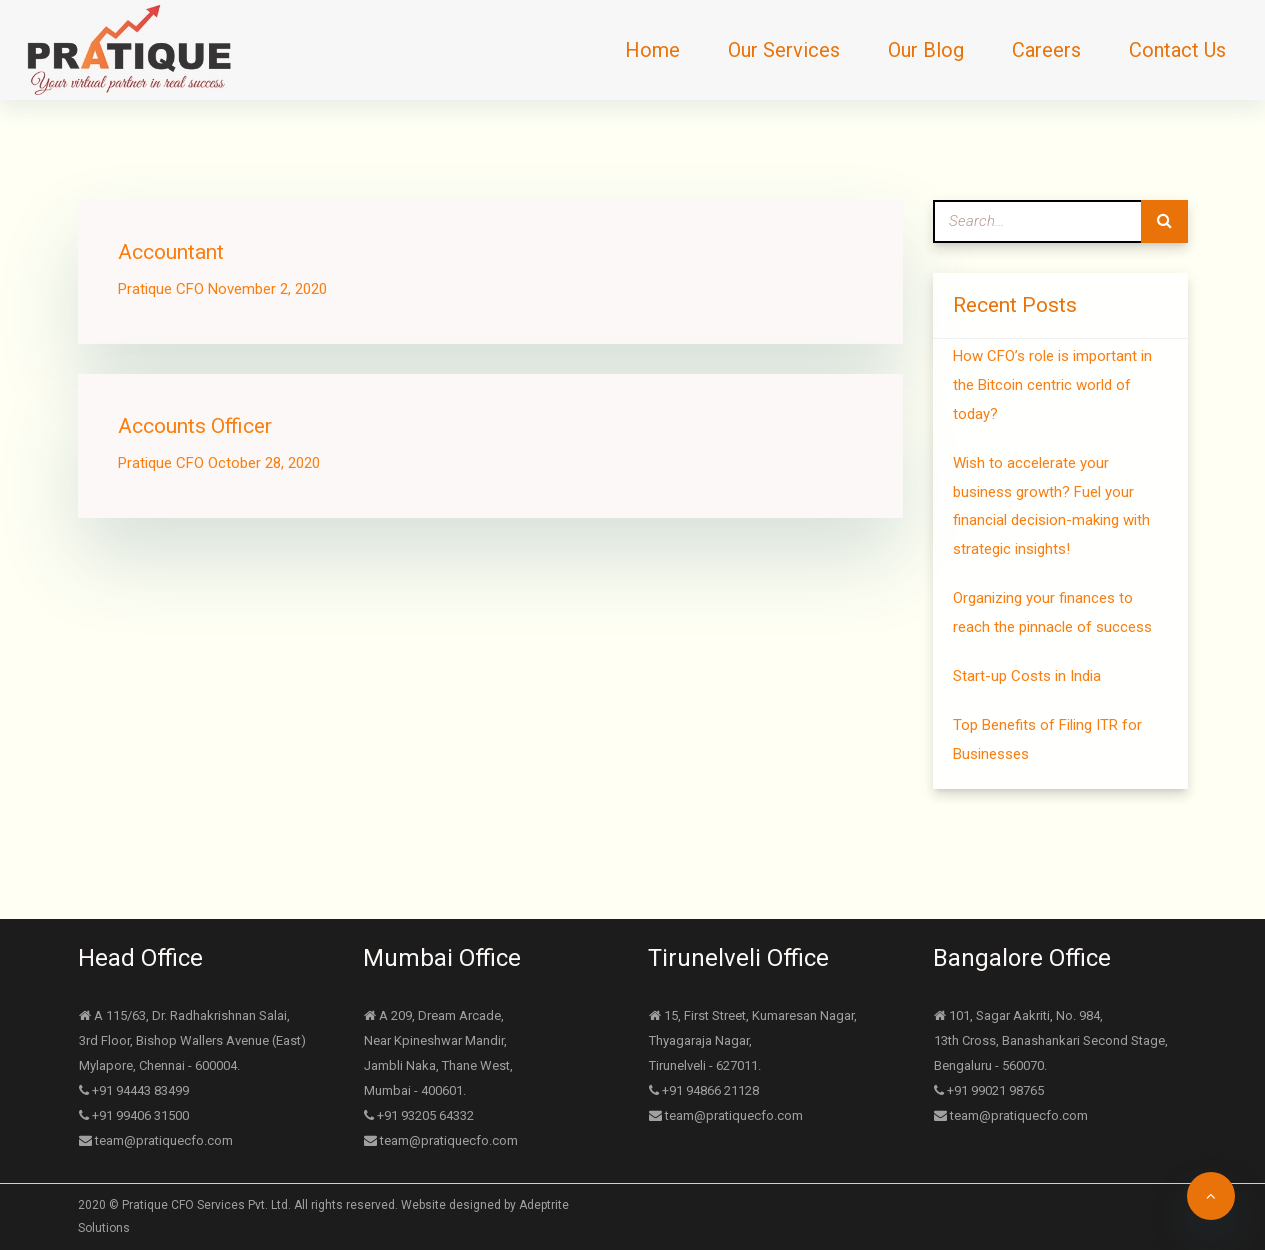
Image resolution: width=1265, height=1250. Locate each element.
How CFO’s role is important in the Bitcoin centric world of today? (1052, 385)
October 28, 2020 (264, 463)
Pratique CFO (161, 289)
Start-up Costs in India (1027, 676)
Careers (1046, 50)
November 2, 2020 (267, 289)
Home (652, 50)
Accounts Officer (195, 426)
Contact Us (1177, 50)
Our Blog (926, 50)
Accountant (171, 252)
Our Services (784, 50)
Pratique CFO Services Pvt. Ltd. (206, 1205)
